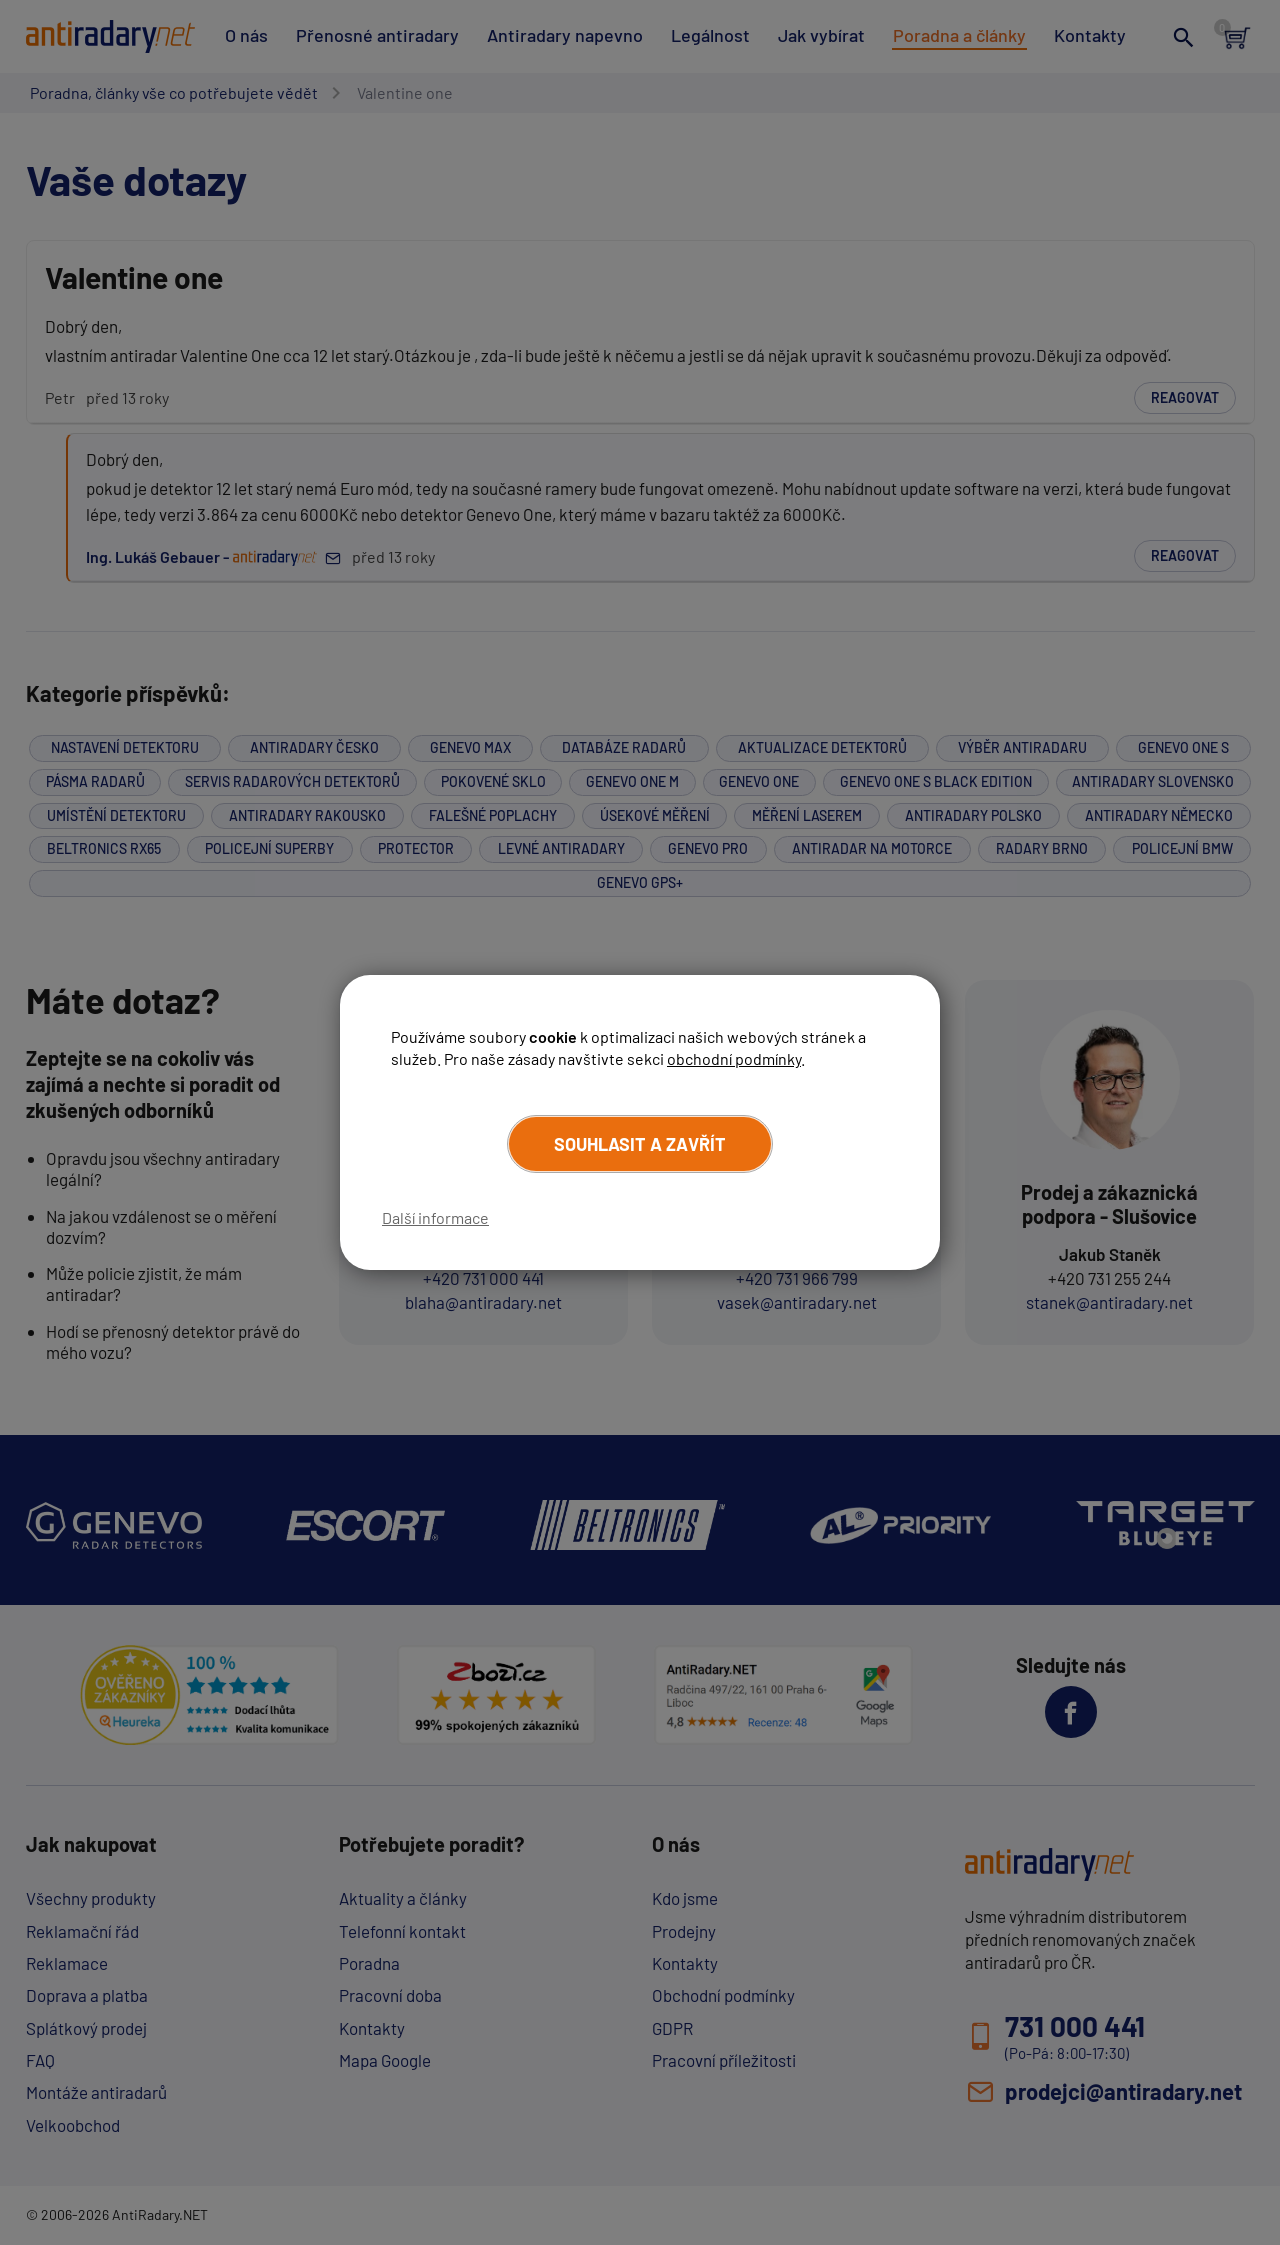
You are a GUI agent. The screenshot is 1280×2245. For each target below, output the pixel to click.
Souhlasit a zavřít (640, 1144)
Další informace (435, 1217)
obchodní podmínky (734, 1058)
